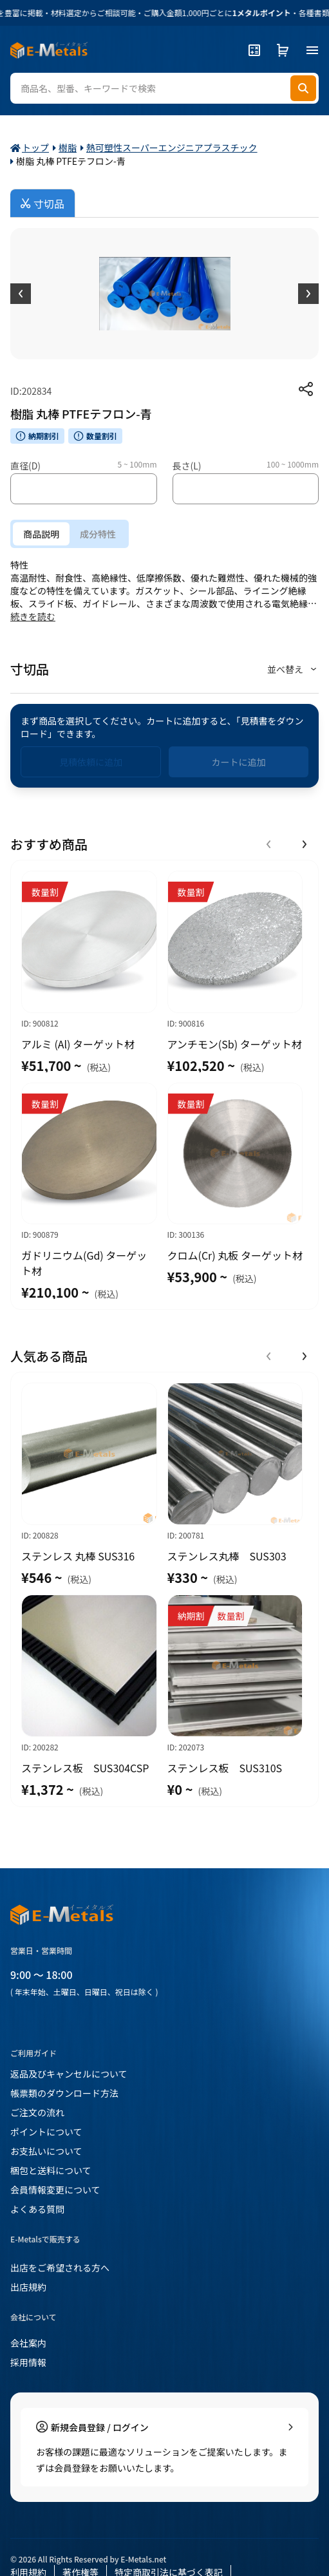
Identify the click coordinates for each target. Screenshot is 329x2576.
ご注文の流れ (37, 2112)
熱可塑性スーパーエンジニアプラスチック (172, 147)
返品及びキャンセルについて (68, 2073)
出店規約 (28, 2286)
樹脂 (68, 147)
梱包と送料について (50, 2170)
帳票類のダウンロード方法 (64, 2093)
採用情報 (28, 2362)
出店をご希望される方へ (59, 2267)
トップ (35, 147)
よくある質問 (37, 2208)
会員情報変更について (55, 2189)
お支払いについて (46, 2150)
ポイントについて (46, 2131)
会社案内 (28, 2342)
